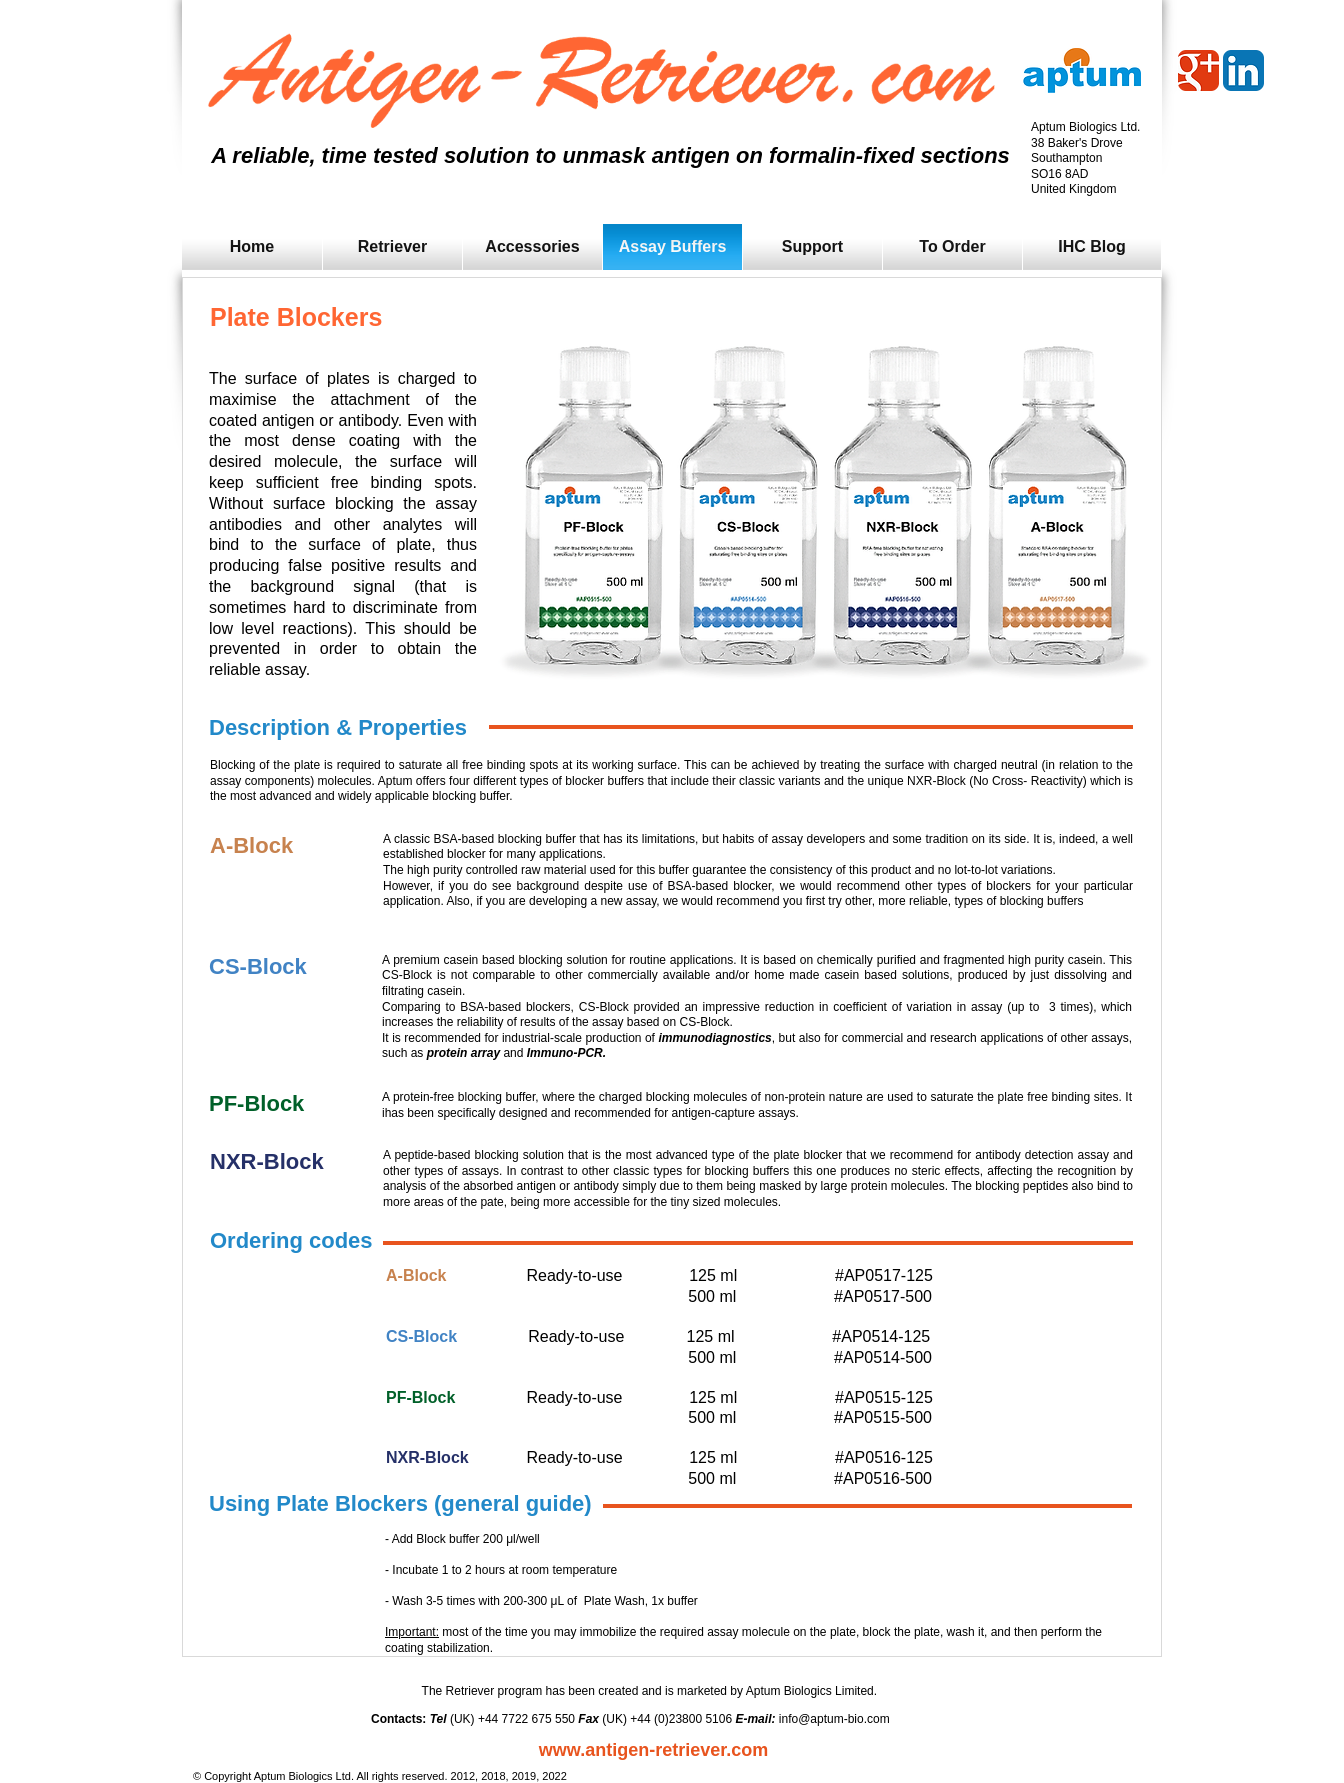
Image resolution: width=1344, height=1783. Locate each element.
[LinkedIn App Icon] (1243, 70)
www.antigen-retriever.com (653, 1750)
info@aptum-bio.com (834, 1719)
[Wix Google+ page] (1198, 70)
